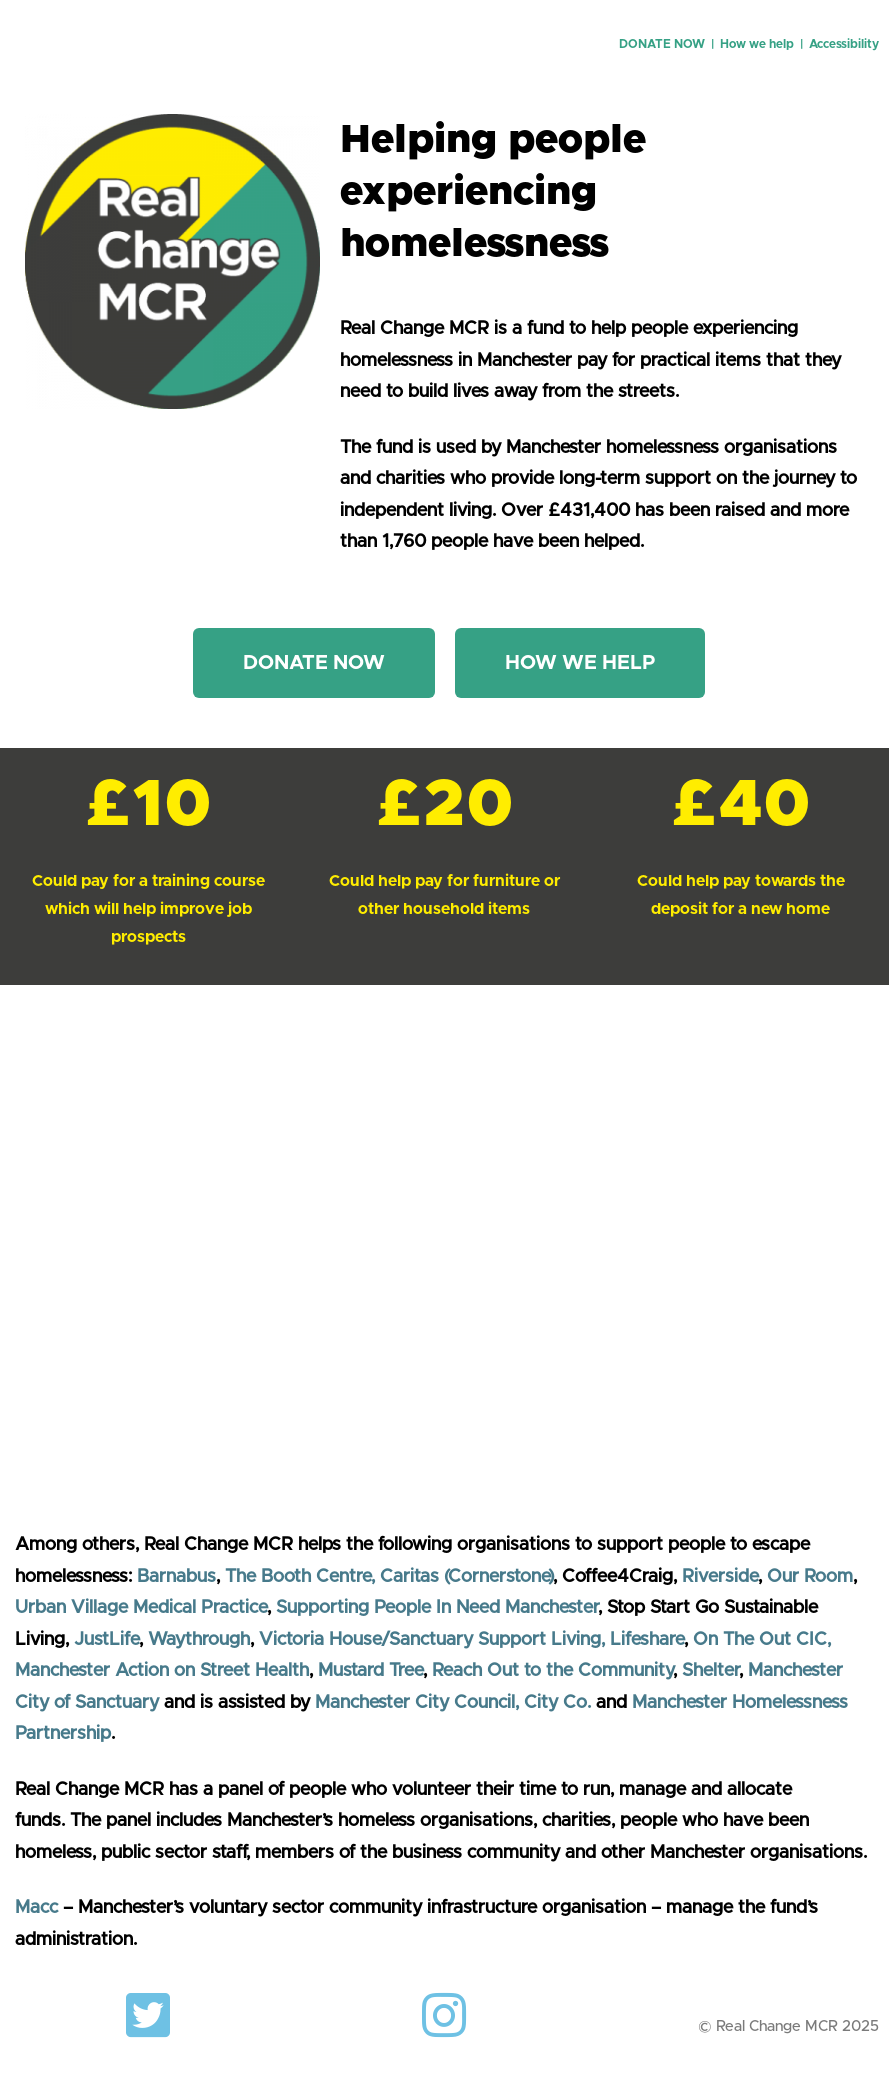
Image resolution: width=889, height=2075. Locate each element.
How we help (757, 44)
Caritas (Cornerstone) (466, 1577)
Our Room (810, 1577)
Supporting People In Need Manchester (437, 1608)
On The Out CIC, (762, 1640)
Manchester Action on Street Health (162, 1671)
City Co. (557, 1703)
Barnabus (176, 1577)
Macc (36, 1908)
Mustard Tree (370, 1671)
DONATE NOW (662, 44)
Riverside (720, 1577)
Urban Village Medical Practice (141, 1608)
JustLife (106, 1640)
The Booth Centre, (300, 1577)
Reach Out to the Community (552, 1671)
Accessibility (844, 44)
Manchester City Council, (419, 1703)
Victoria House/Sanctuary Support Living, (432, 1640)
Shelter (710, 1671)
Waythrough (199, 1640)
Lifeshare (647, 1640)
